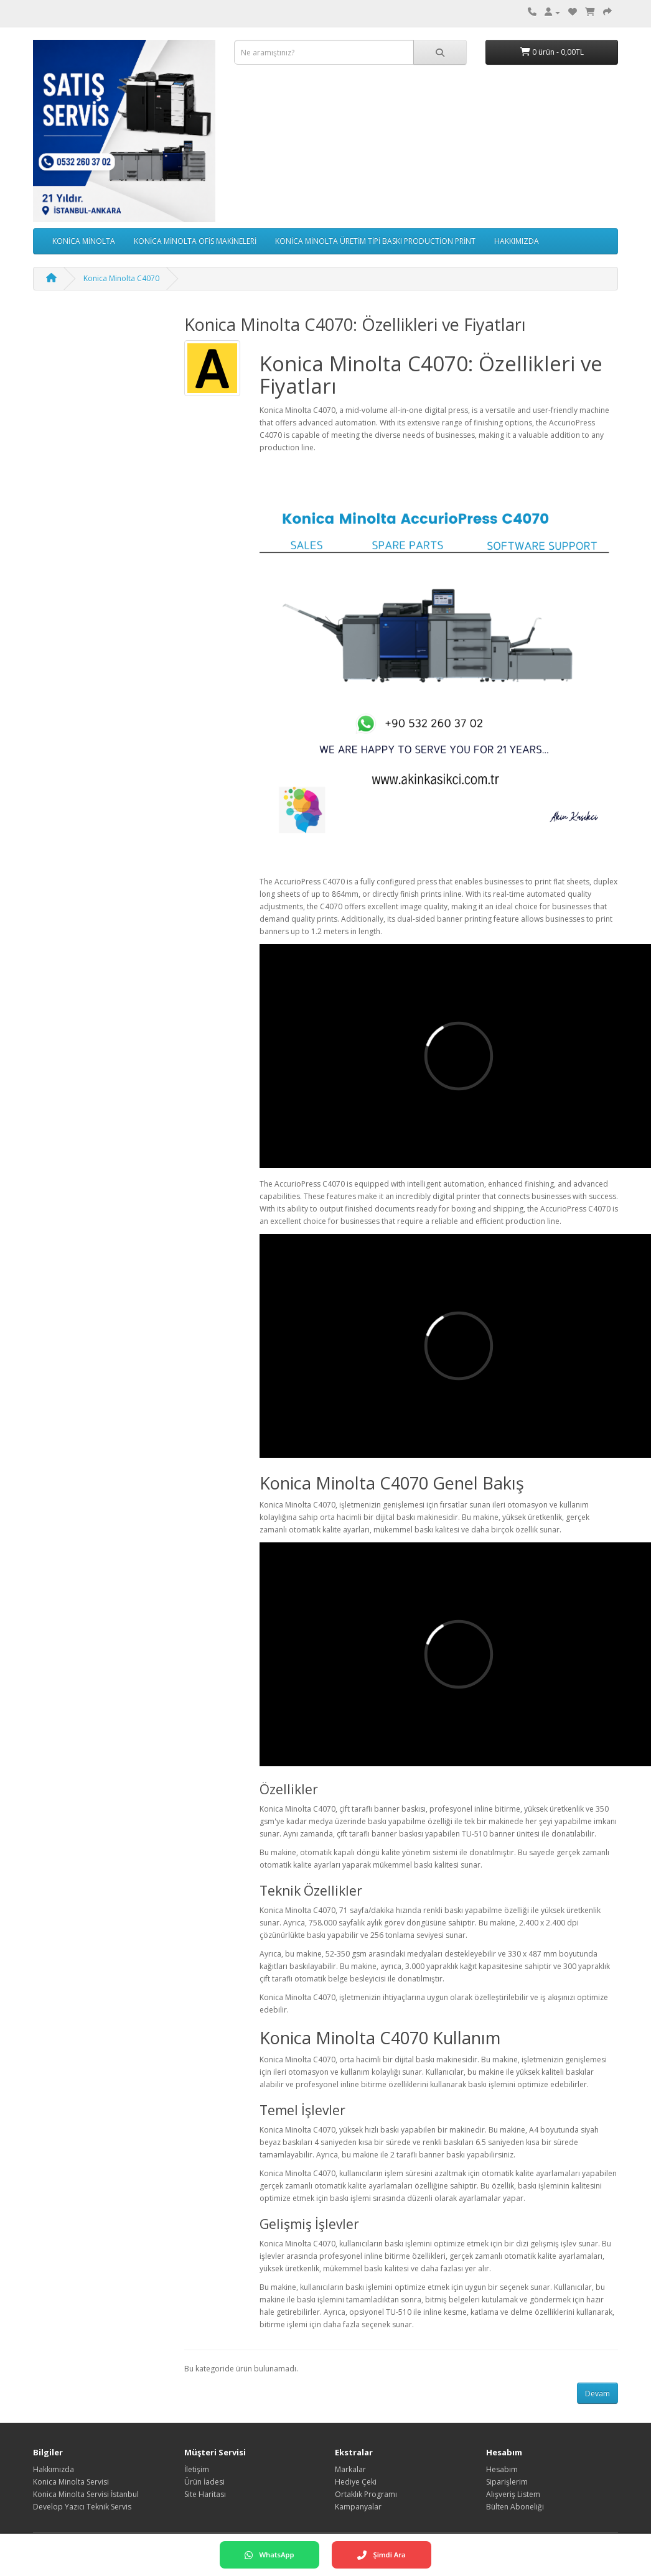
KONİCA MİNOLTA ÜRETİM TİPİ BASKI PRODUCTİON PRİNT (375, 241)
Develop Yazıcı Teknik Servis (82, 2506)
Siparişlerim (507, 2481)
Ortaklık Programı (366, 2494)
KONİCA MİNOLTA (83, 241)
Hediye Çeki (356, 2481)
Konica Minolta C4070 (121, 278)
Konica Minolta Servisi (71, 2481)
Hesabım (502, 2469)
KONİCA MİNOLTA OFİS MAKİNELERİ (195, 241)
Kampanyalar (358, 2506)
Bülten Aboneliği (515, 2506)
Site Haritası (205, 2494)
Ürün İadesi (204, 2481)
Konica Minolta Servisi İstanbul (86, 2494)
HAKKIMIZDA (516, 241)
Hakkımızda (53, 2469)
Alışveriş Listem (513, 2494)
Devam (597, 2393)
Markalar (350, 2469)
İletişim (196, 2469)
